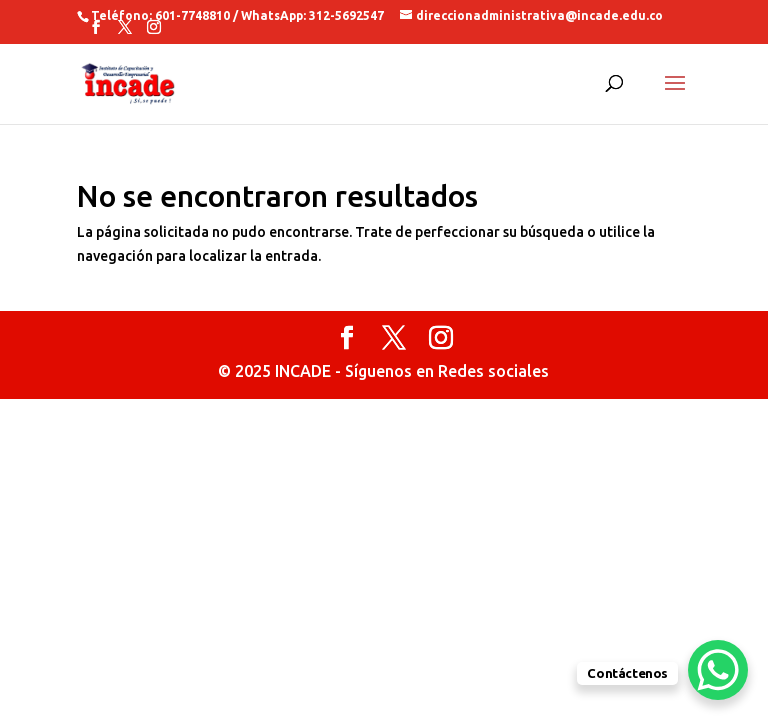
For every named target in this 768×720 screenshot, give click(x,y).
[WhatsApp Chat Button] (718, 670)
